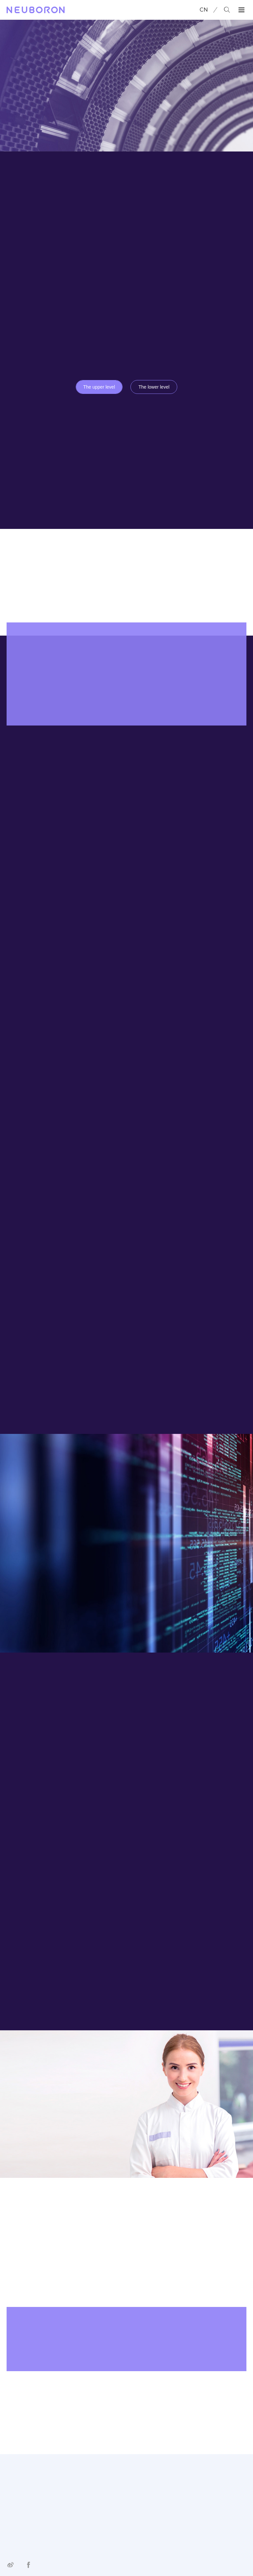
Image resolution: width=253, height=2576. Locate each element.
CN (204, 10)
